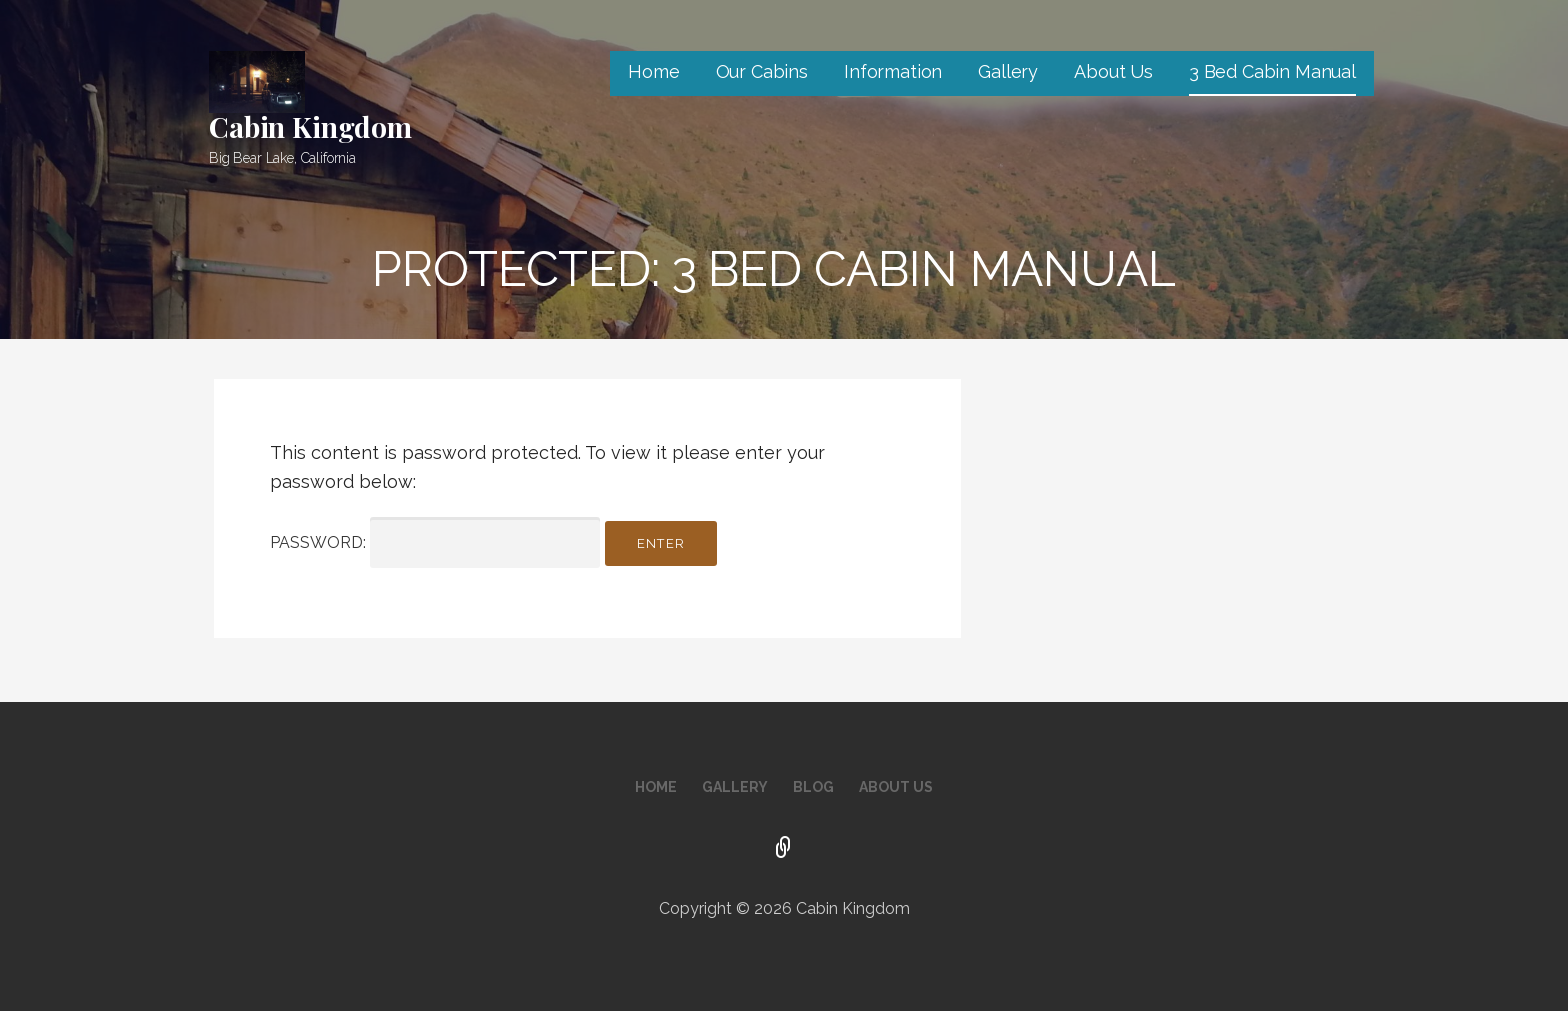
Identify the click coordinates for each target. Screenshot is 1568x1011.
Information (893, 71)
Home (653, 71)
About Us (1113, 71)
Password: (435, 542)
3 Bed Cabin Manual (1272, 71)
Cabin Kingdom (310, 126)
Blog (813, 787)
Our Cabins (762, 71)
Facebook (784, 849)
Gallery (1008, 71)
